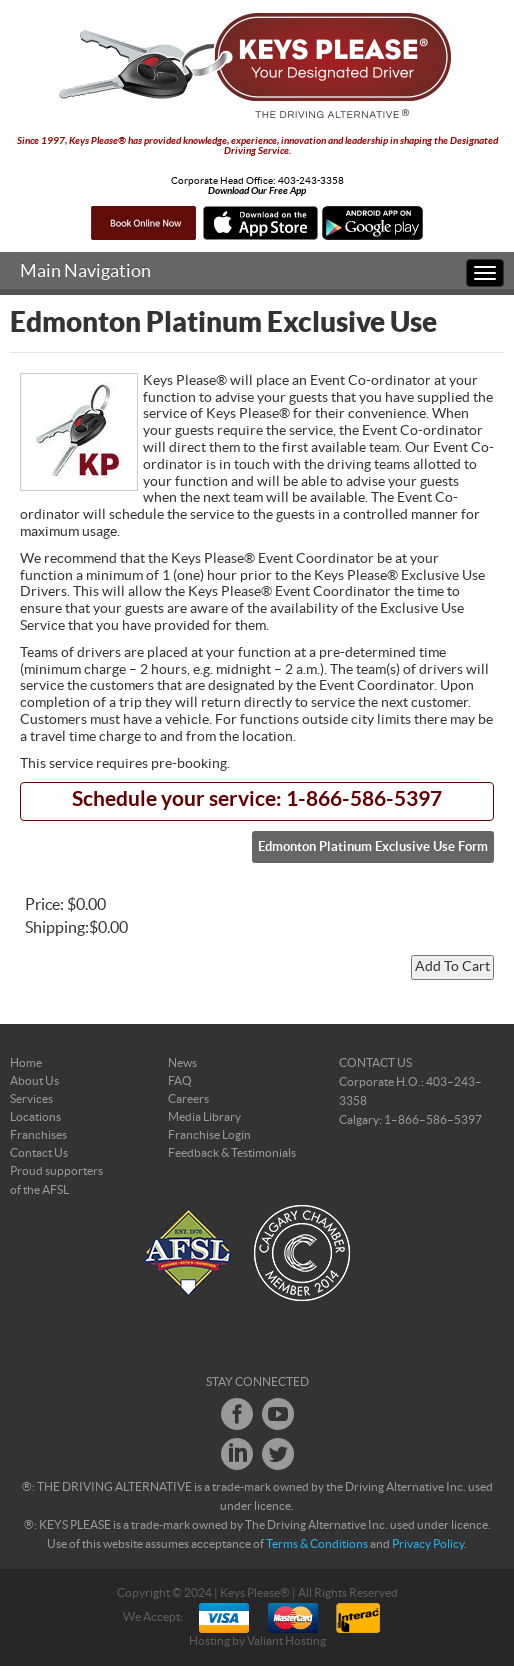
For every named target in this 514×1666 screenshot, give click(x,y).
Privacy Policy (428, 1544)
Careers (188, 1099)
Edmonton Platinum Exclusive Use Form (373, 847)
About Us (34, 1081)
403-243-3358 (311, 181)
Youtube (278, 1414)
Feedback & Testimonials (232, 1153)
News (182, 1063)
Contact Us (39, 1153)
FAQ (180, 1081)
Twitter (278, 1454)
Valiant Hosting (286, 1641)
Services (31, 1099)
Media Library (204, 1117)
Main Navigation (85, 271)
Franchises (38, 1135)
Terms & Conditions (317, 1544)
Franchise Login (209, 1135)
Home (26, 1063)
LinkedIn (237, 1454)
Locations (35, 1117)
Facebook (237, 1414)
